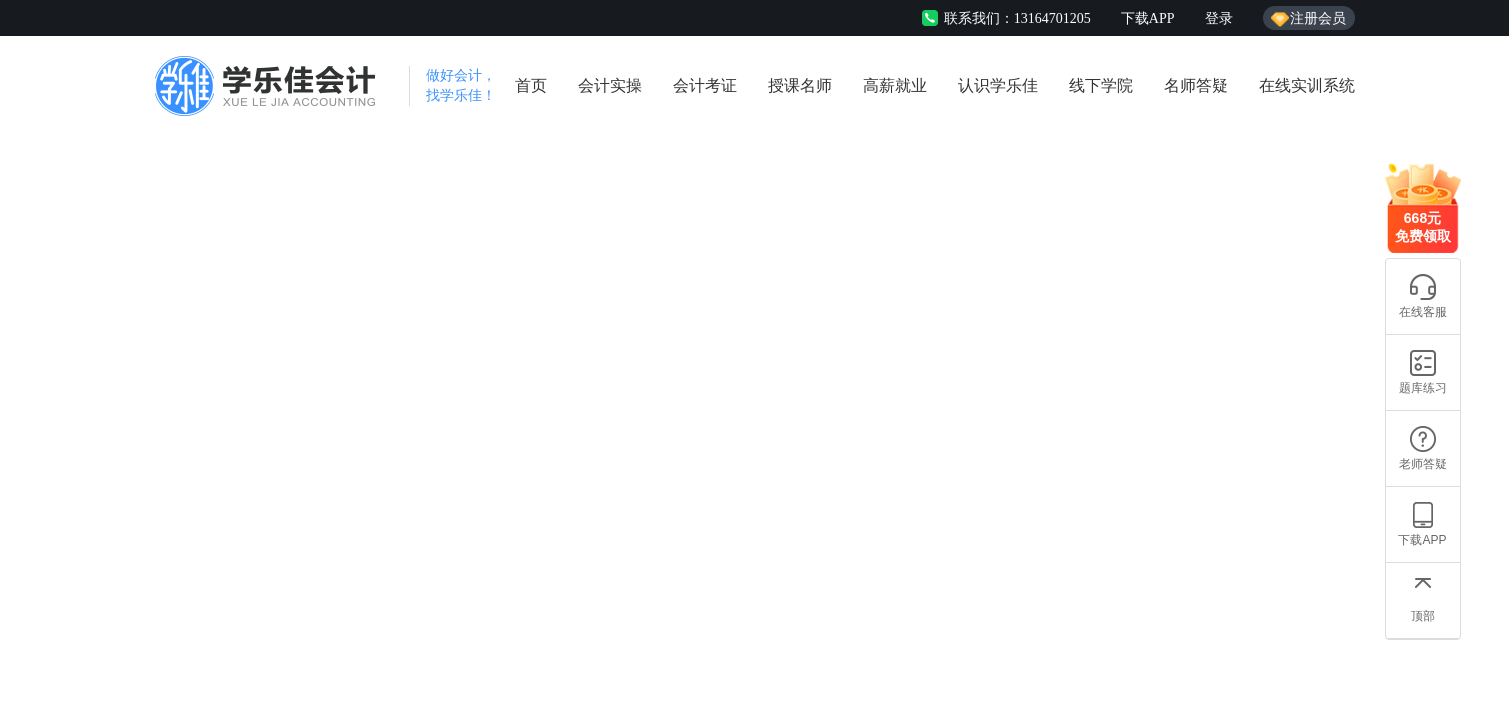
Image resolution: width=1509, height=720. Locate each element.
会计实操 (610, 85)
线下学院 (1101, 85)
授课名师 (800, 85)
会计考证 (705, 85)
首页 (531, 85)
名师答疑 (1196, 85)
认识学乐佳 (998, 85)
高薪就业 (895, 85)
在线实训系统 (1307, 85)
